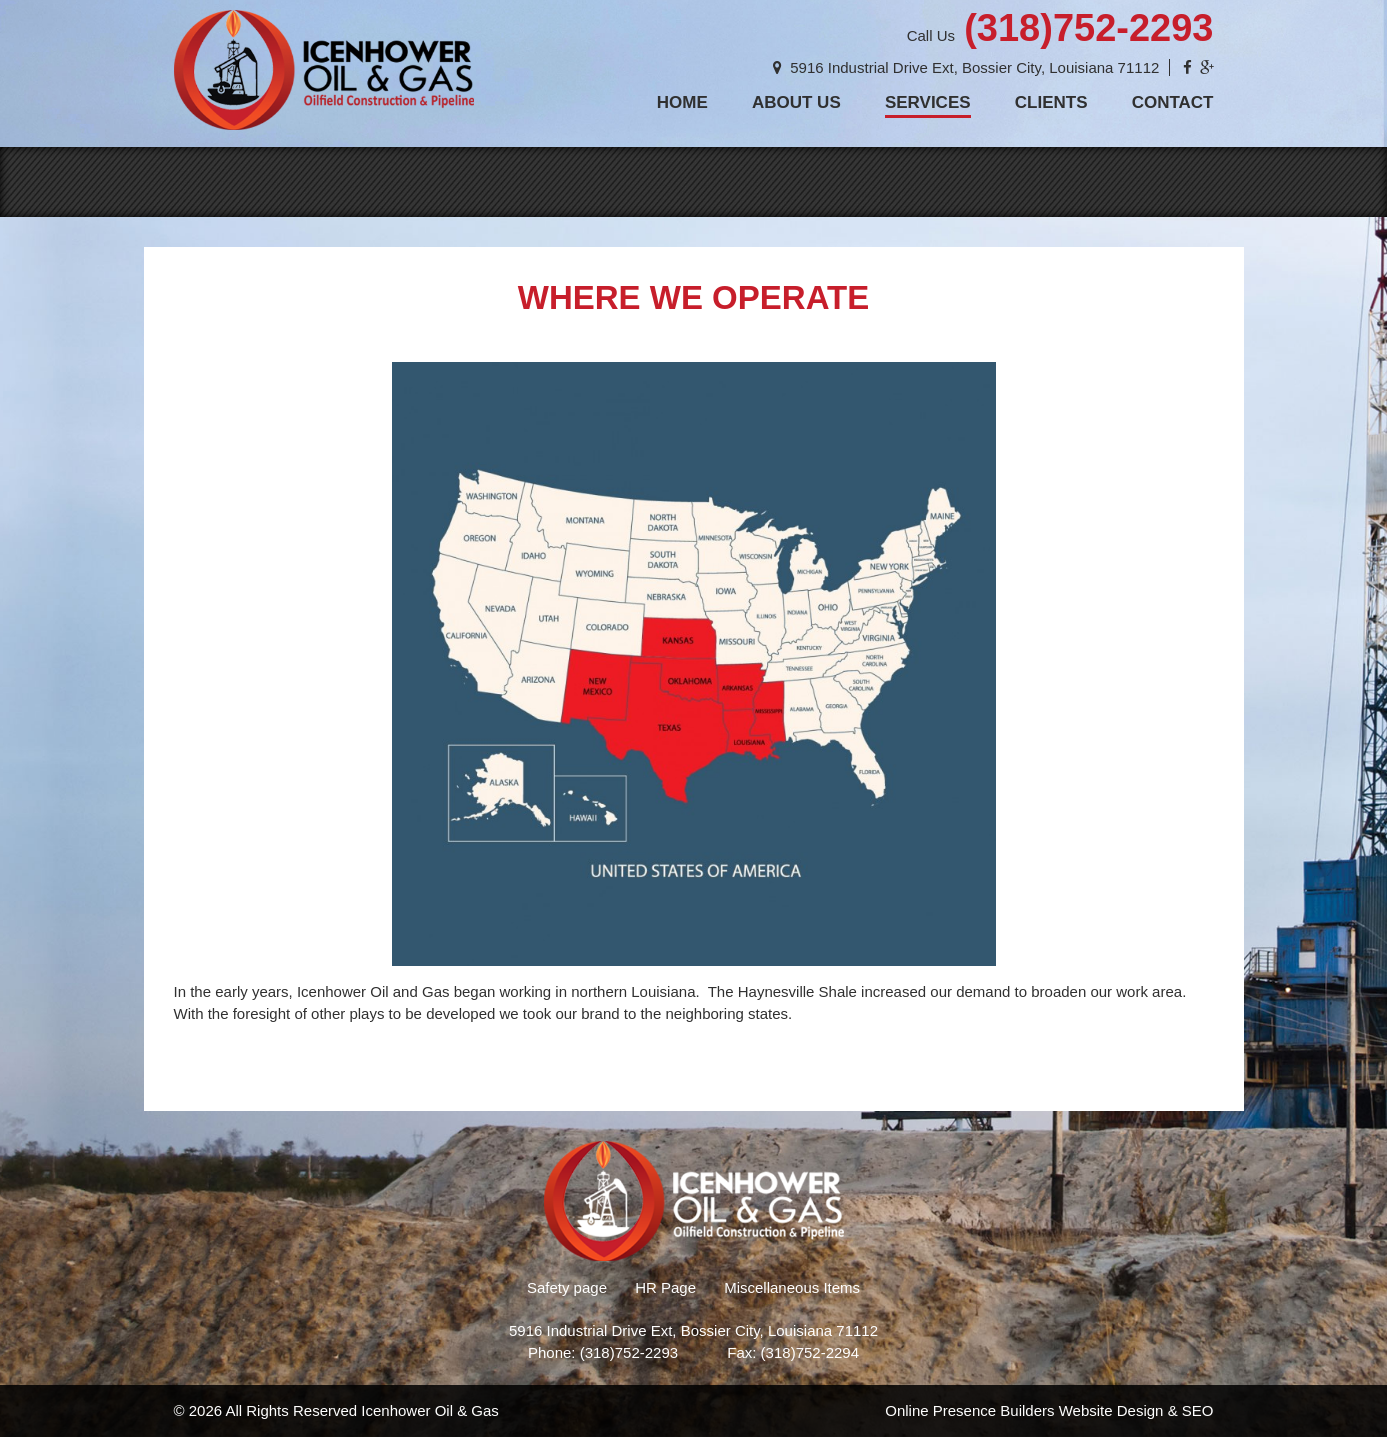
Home (682, 102)
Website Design (1111, 1410)
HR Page (665, 1287)
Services (928, 102)
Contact (1173, 102)
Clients (1051, 102)
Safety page (567, 1287)
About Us (796, 102)
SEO (1198, 1410)
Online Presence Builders (969, 1410)
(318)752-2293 (1088, 28)
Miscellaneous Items (792, 1287)
